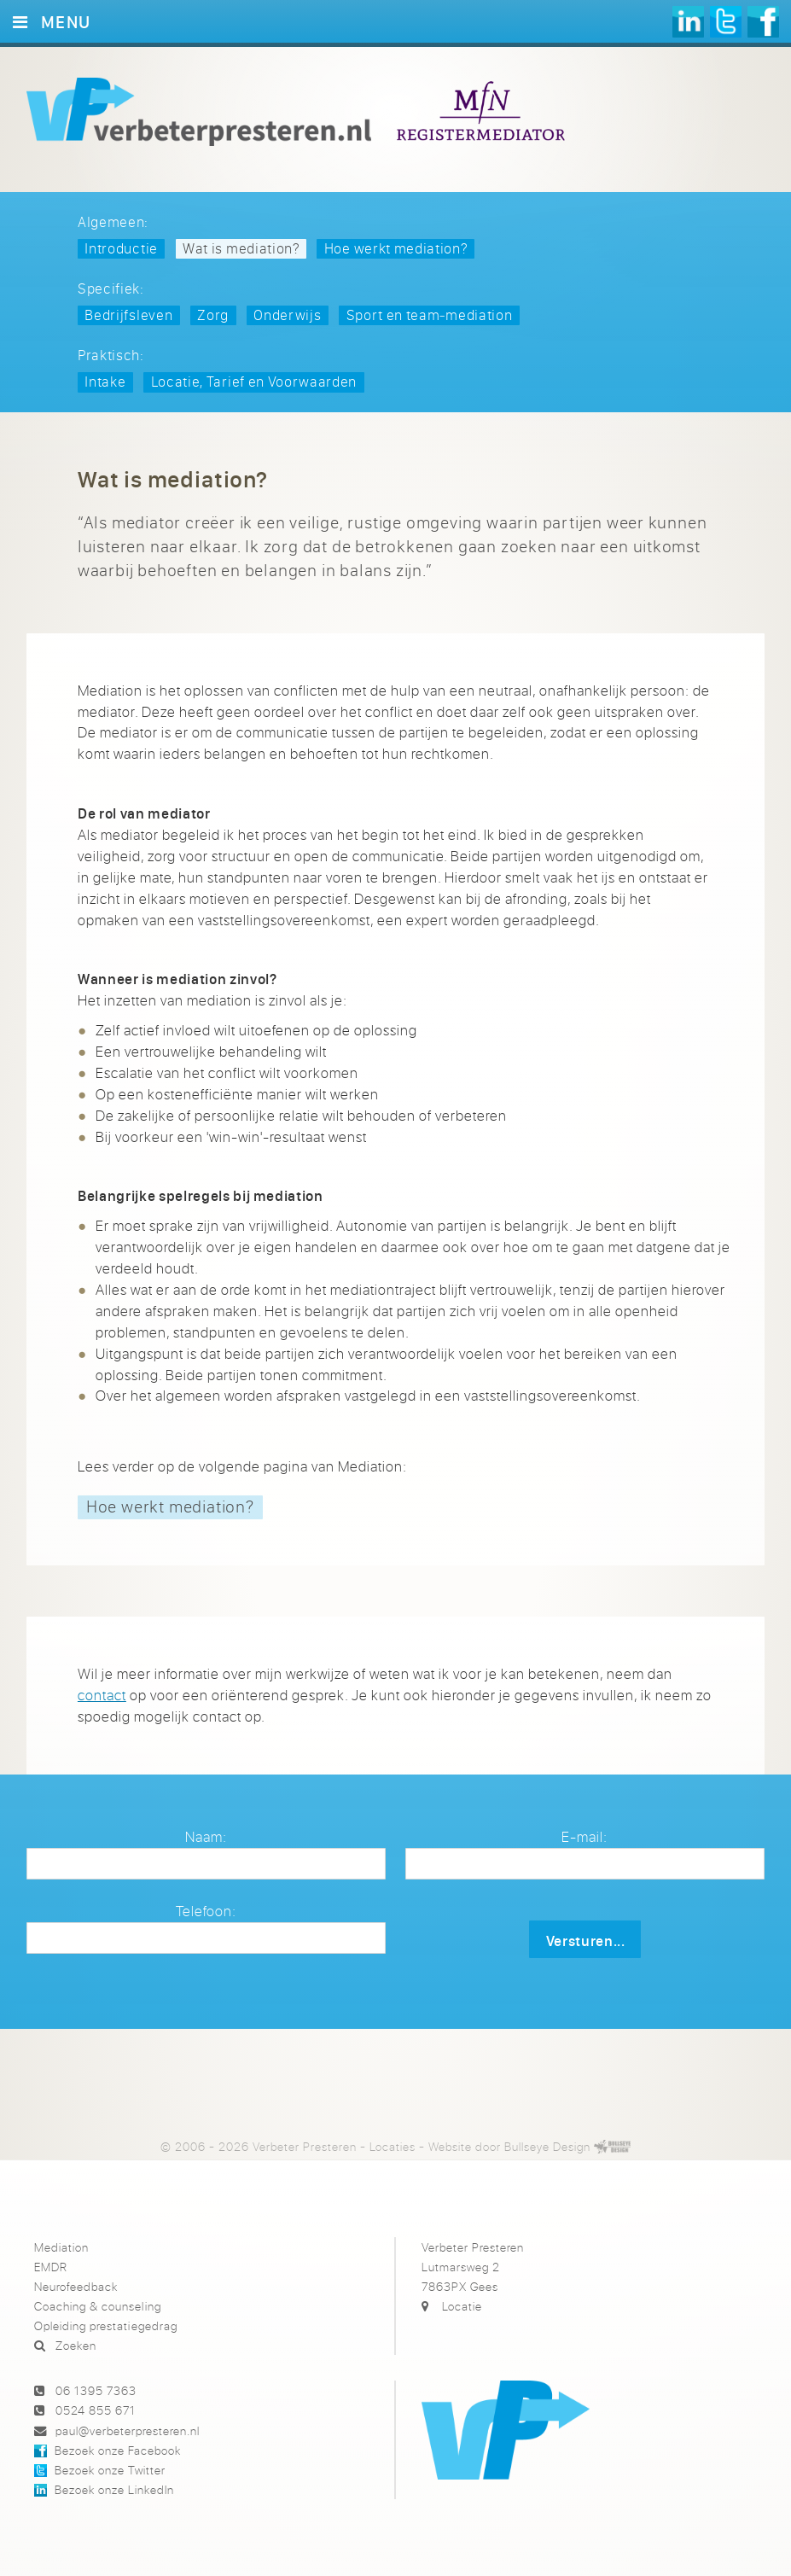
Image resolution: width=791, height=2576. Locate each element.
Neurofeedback (76, 2286)
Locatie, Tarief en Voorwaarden (254, 381)
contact (102, 1695)
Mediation (61, 2247)
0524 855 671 (95, 2410)
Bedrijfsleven (128, 314)
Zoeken (75, 2345)
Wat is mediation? (241, 248)
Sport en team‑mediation (429, 314)
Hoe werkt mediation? (396, 248)
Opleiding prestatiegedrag (105, 2325)
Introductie (120, 248)
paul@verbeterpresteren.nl (127, 2430)
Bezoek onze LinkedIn (114, 2489)
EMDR (50, 2266)
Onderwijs (287, 314)
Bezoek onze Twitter (110, 2470)
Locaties (392, 2146)
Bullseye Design (547, 2146)
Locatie (462, 2306)
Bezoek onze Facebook (118, 2450)
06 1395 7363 (96, 2390)
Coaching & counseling (97, 2306)
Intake (104, 381)
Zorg (213, 314)
